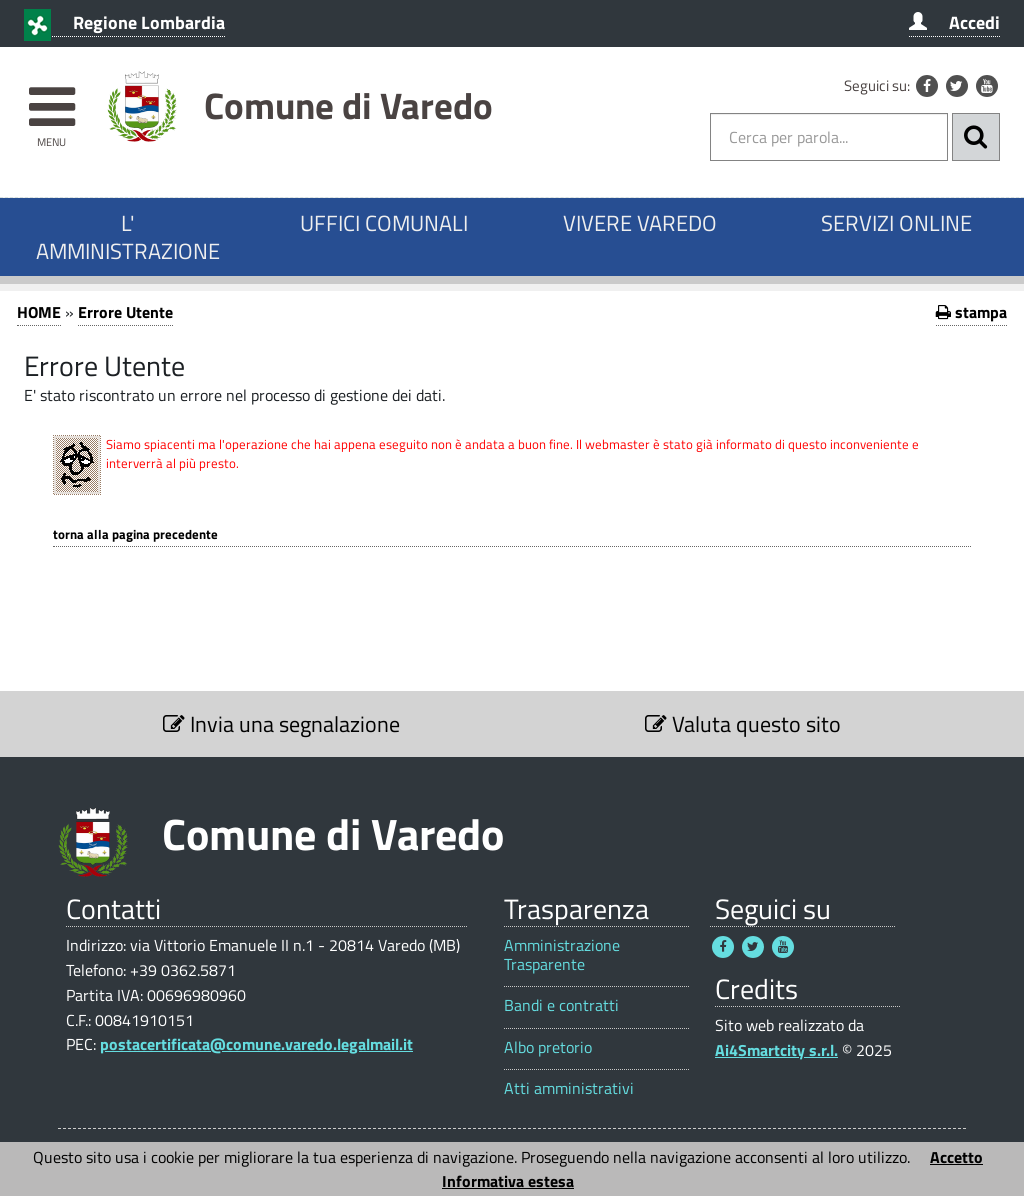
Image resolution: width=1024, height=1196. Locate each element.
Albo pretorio (548, 1047)
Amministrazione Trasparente (562, 955)
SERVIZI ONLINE (896, 223)
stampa (971, 312)
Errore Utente (125, 312)
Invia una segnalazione (281, 724)
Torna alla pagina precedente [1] (135, 534)
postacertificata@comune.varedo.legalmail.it (256, 1044)
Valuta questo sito (743, 724)
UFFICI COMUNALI (384, 223)
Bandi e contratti (561, 1005)
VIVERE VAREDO (640, 223)
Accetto (956, 1157)
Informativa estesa (508, 1181)
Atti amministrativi (569, 1088)
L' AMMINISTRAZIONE (128, 237)
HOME (39, 312)
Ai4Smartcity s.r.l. (776, 1050)
